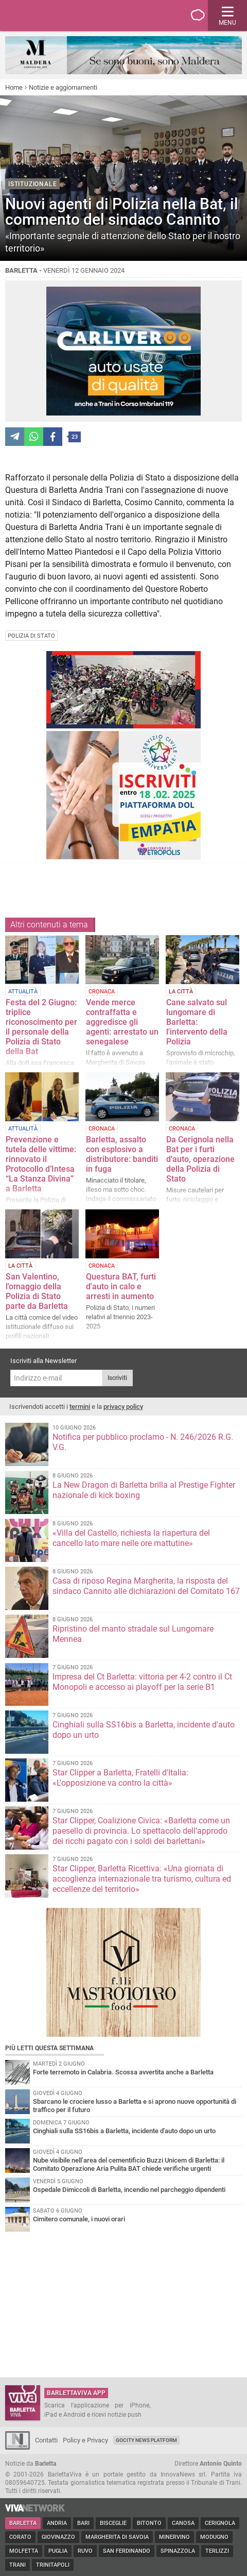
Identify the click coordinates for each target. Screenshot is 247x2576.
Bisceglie (113, 2523)
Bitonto (149, 2523)
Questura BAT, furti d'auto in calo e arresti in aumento (121, 1286)
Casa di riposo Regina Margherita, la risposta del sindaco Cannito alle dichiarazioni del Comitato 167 (146, 1586)
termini (79, 1406)
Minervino (174, 2537)
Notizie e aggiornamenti (63, 87)
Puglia (57, 2551)
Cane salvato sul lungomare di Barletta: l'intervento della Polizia (196, 1022)
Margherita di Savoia (117, 2537)
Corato (20, 2537)
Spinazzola (178, 2551)
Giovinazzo (58, 2537)
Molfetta (23, 2551)
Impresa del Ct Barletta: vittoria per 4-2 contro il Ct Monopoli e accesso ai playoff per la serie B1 (142, 1682)
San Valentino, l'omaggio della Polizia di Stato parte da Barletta (37, 1291)
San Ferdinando (126, 2551)
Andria (57, 2523)
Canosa (183, 2523)
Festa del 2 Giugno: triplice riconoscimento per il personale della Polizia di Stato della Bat (41, 1027)
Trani (17, 2565)
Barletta (23, 2523)
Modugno (214, 2537)
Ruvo (85, 2551)
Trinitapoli (52, 2565)
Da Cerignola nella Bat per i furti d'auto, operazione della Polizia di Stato (200, 1159)
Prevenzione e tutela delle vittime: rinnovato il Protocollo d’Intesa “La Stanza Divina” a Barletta (41, 1164)
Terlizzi (217, 2551)
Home (14, 87)
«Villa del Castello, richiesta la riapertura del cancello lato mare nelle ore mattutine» (131, 1538)
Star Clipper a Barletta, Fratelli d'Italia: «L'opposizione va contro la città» (120, 1778)
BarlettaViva (57, 15)
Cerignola (220, 2523)
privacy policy (123, 1406)
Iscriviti (117, 1378)
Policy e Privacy (85, 2440)
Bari (83, 2523)
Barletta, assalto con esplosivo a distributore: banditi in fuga (122, 1154)
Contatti (46, 2440)
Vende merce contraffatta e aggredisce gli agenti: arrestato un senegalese (122, 1022)
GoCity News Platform (146, 2440)
